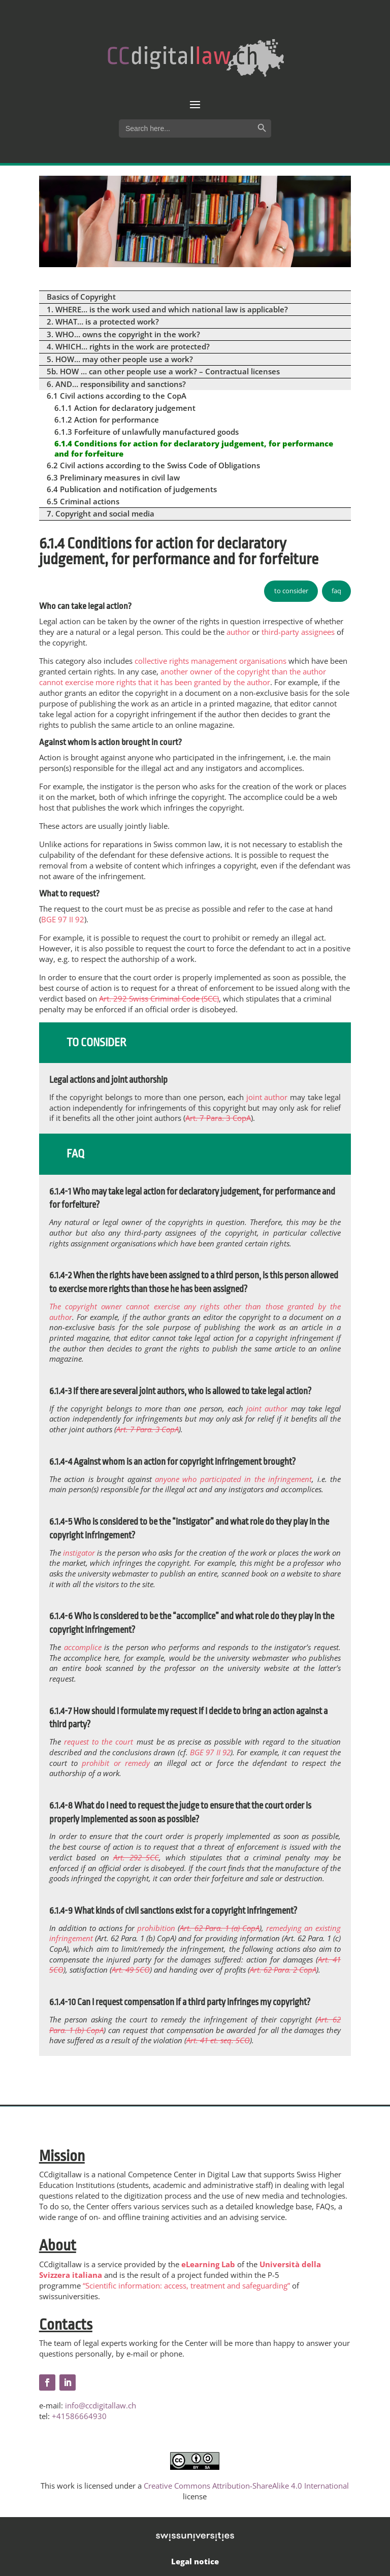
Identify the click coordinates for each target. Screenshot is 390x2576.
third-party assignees (298, 632)
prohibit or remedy (116, 1763)
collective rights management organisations (210, 661)
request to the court (98, 1741)
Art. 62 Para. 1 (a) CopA (219, 1928)
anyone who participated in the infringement (233, 1479)
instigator (79, 1553)
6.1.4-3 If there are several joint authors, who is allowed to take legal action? (180, 1391)
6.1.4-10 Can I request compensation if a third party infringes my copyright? (179, 2002)
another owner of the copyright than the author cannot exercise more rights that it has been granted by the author (182, 676)
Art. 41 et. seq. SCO (218, 2040)
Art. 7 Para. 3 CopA (218, 1118)
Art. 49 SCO (131, 1970)
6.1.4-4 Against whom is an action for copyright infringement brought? (172, 1462)
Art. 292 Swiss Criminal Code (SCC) (159, 998)
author (238, 632)
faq (336, 590)
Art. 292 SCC (136, 1857)
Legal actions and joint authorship (108, 1080)
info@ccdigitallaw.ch (100, 2405)
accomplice (83, 1647)
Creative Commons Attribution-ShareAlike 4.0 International (246, 2486)
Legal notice (195, 2561)
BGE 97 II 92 (62, 919)
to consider (291, 590)
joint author (267, 1097)
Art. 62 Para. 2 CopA (283, 1970)
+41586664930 (79, 2416)
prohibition (156, 1928)
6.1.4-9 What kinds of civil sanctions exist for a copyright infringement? (173, 1911)
